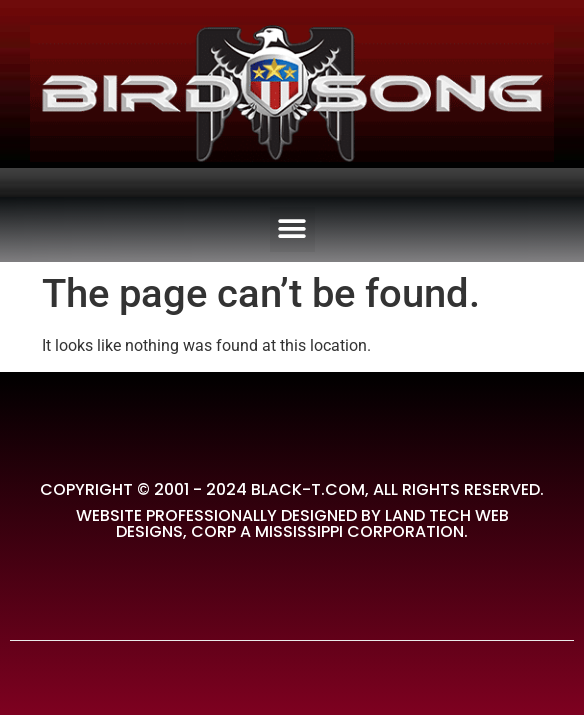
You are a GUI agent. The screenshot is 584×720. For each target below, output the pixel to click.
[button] (292, 229)
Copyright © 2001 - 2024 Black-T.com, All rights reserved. (292, 489)
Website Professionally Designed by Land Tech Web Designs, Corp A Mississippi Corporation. (292, 523)
